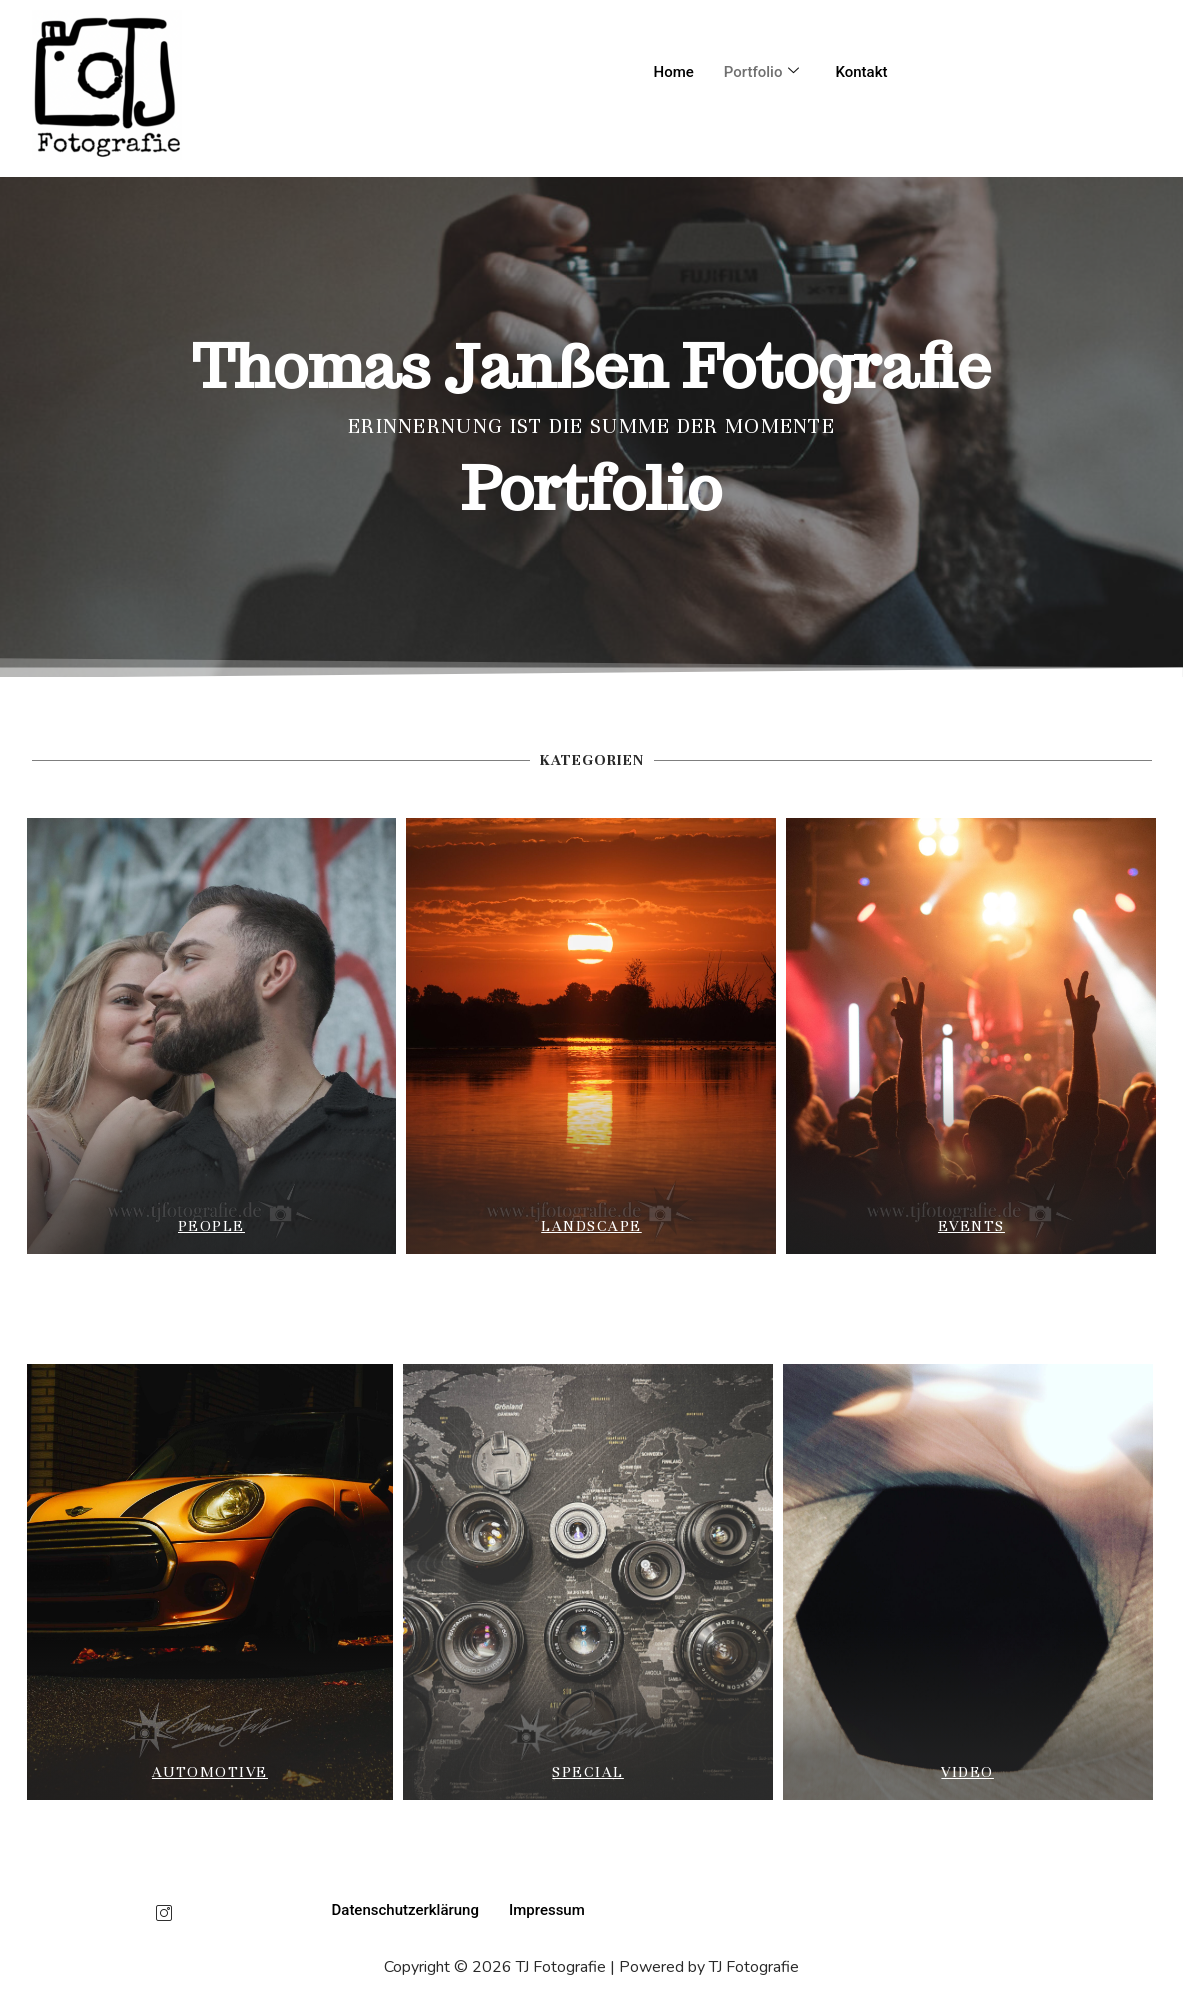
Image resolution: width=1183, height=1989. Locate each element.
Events (971, 1226)
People (211, 1226)
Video (967, 1772)
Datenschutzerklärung (405, 1910)
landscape (591, 1226)
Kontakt (861, 72)
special (588, 1772)
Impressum (547, 1910)
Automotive (210, 1772)
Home (674, 72)
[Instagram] (164, 1915)
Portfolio (762, 72)
